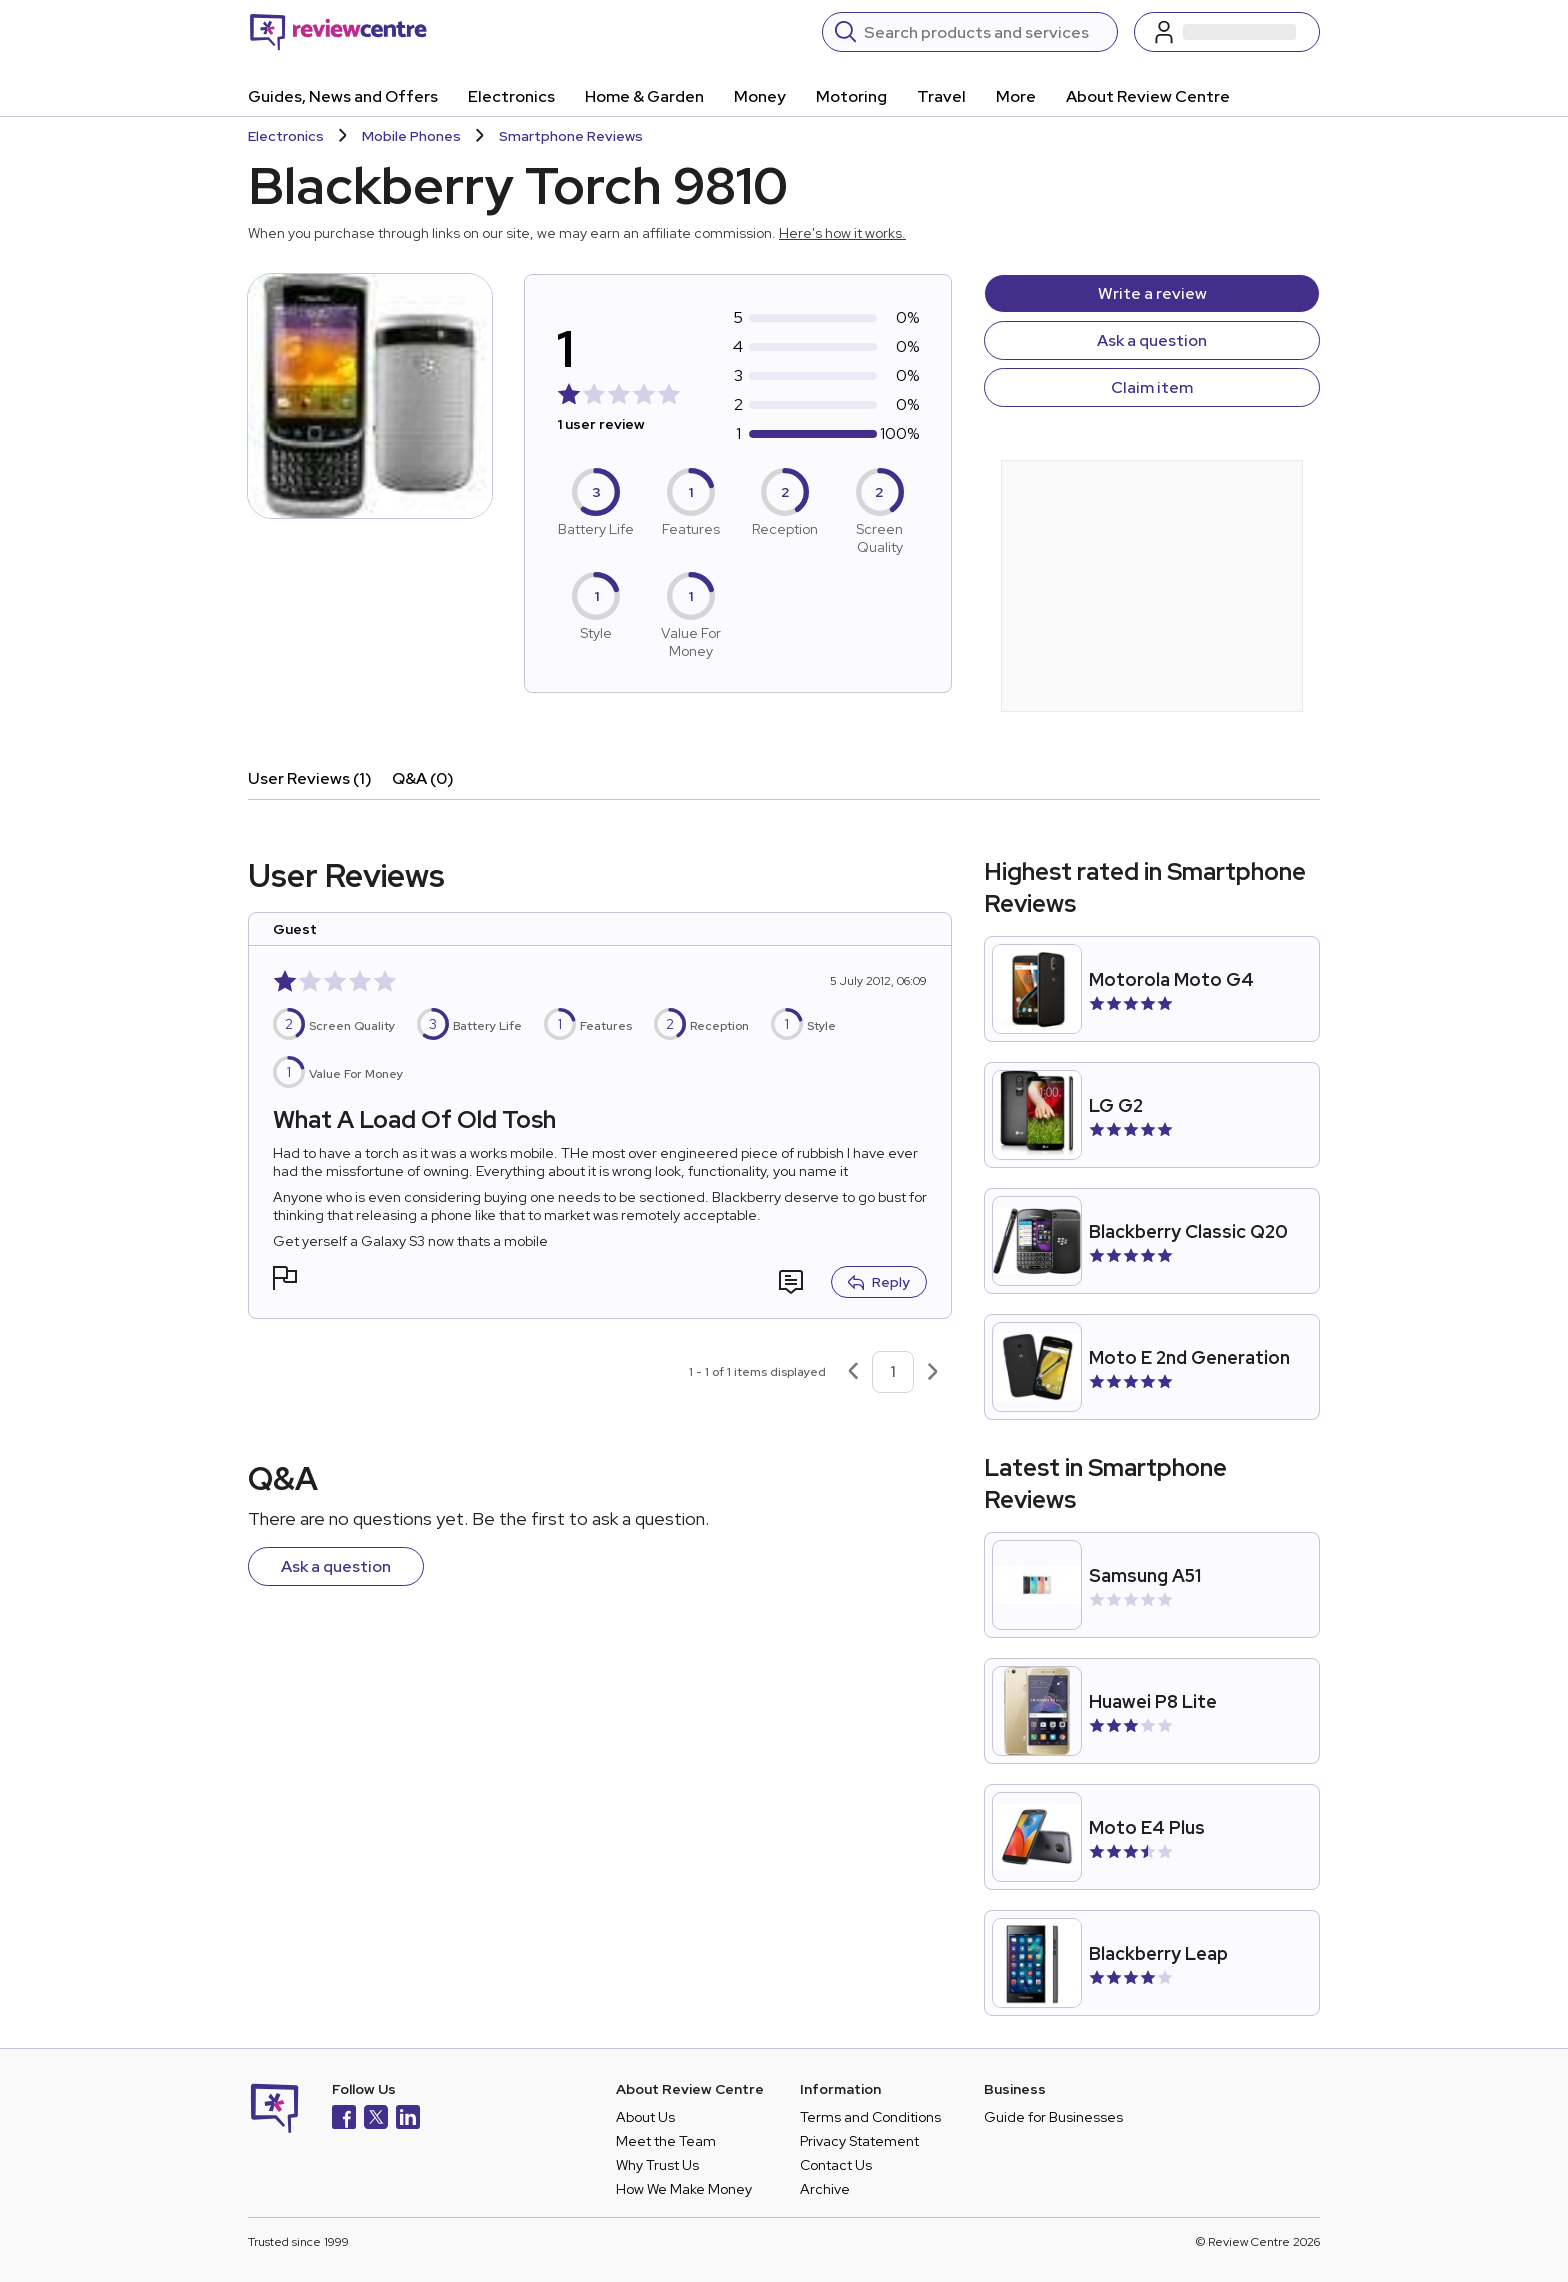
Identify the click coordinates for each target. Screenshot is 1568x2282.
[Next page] (933, 1372)
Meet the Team (666, 2141)
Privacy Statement (859, 2141)
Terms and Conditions (870, 2117)
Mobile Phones (411, 136)
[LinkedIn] (408, 2119)
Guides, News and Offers (343, 96)
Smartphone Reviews (571, 136)
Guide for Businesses (1053, 2117)
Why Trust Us (657, 2165)
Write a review (1152, 293)
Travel (941, 96)
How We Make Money (684, 2189)
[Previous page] (853, 1372)
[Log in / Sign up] (1227, 32)
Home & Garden (644, 96)
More (1016, 96)
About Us (645, 2117)
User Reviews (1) (310, 778)
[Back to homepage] (338, 32)
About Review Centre (1148, 96)
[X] (376, 2119)
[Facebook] (344, 2119)
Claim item (1152, 387)
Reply (879, 1282)
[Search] (984, 32)
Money (760, 96)
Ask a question (1152, 340)
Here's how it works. (842, 233)
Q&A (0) (423, 778)
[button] (285, 1280)
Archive (825, 2189)
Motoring (851, 96)
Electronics (511, 96)
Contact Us (836, 2165)
